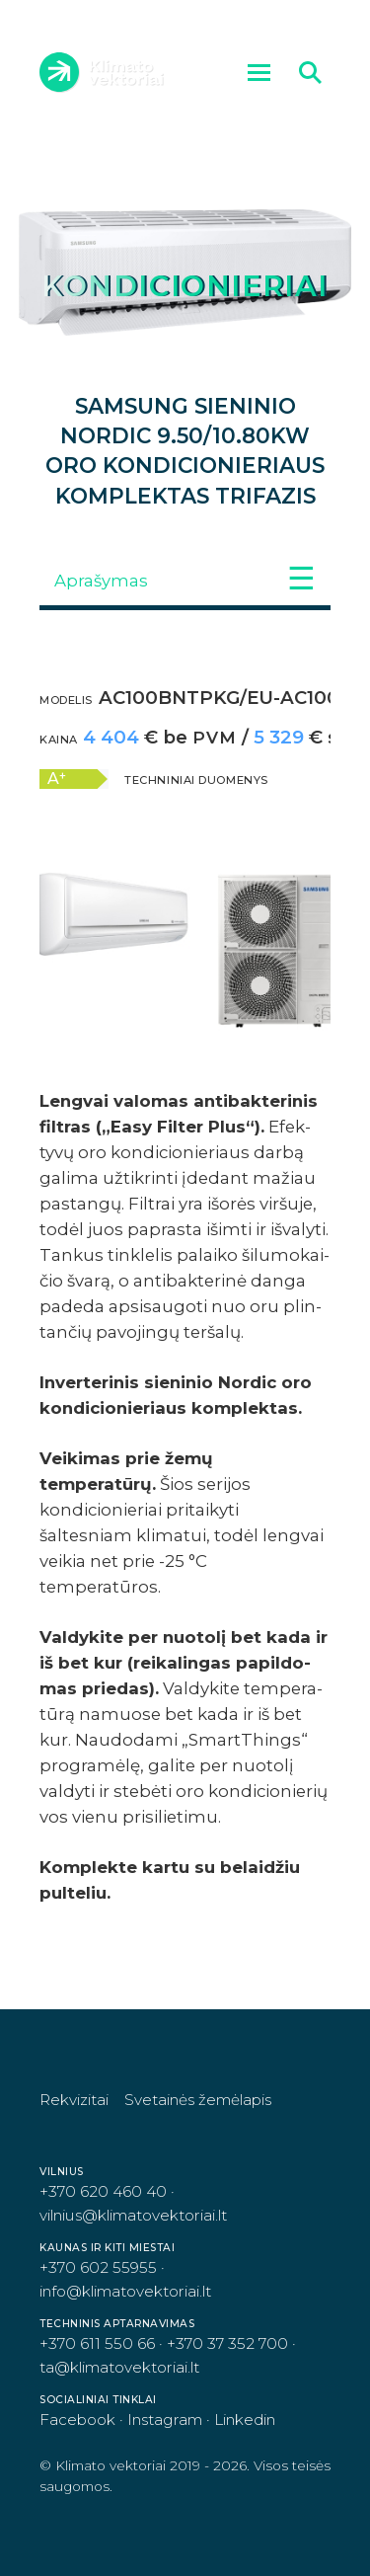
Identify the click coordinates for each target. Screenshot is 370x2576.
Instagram (164, 2419)
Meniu (263, 72)
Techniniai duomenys (196, 780)
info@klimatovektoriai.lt (125, 2291)
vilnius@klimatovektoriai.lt (133, 2215)
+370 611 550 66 (97, 2343)
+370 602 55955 (98, 2267)
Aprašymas (101, 580)
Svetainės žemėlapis (197, 2099)
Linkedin (244, 2419)
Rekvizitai (74, 2099)
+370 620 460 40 (103, 2191)
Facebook (77, 2419)
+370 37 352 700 (227, 2343)
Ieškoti (315, 72)
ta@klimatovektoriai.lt (119, 2367)
